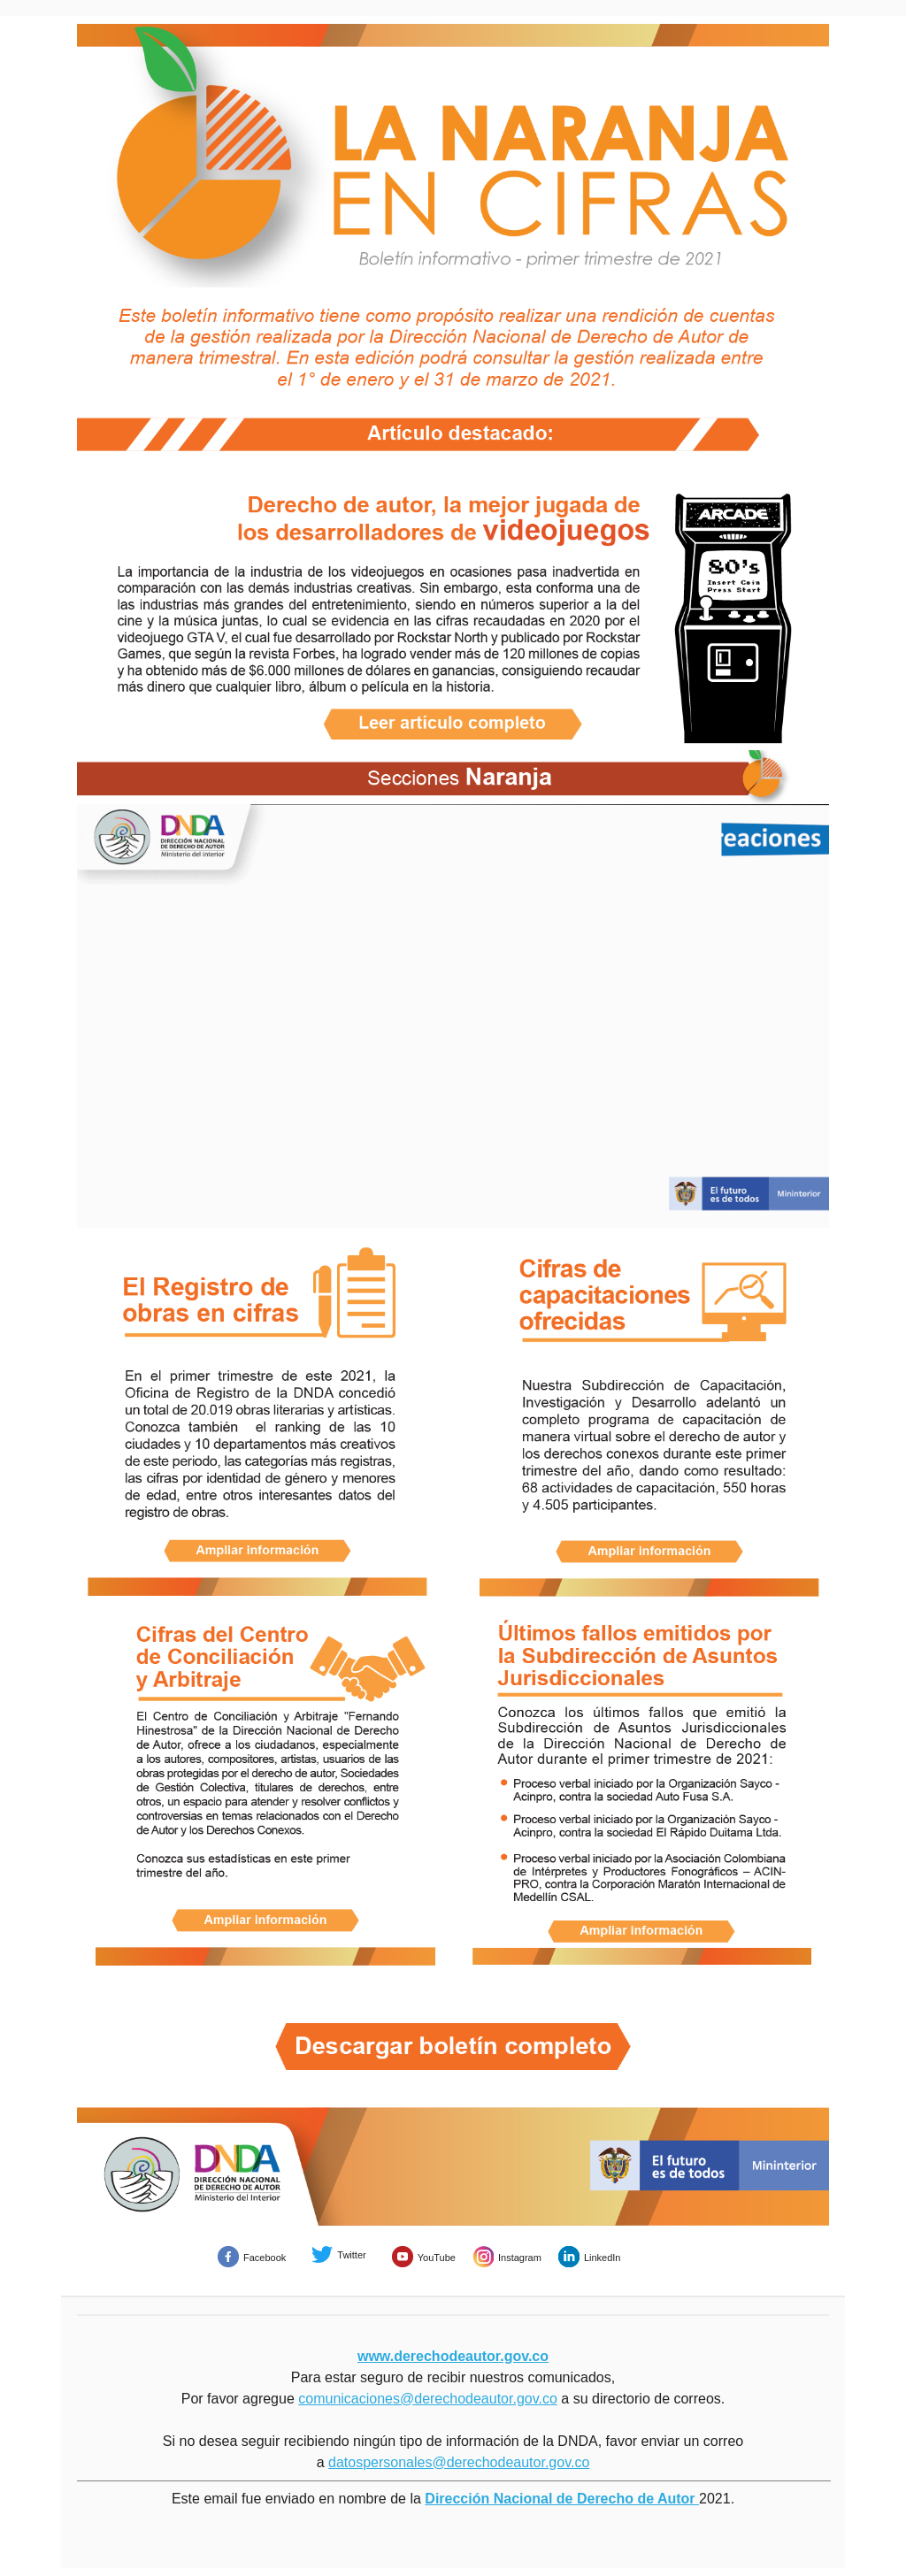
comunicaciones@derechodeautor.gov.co (427, 2398)
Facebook (264, 2257)
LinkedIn (602, 2257)
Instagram (519, 2257)
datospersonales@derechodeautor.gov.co (458, 2462)
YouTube (437, 2257)
